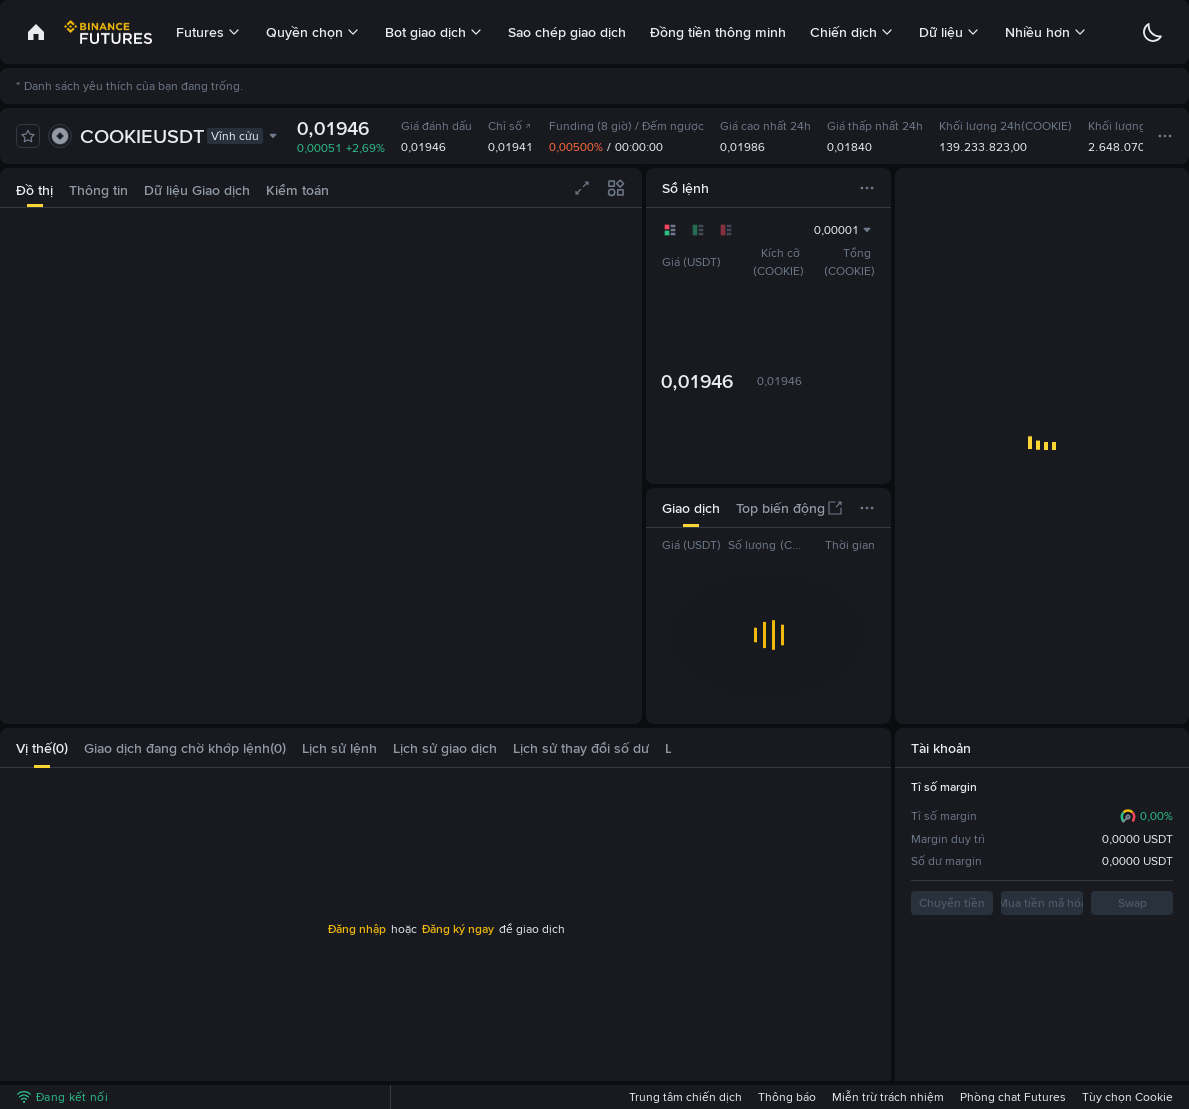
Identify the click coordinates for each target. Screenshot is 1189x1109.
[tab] (34, 187)
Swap (1132, 903)
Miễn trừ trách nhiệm (888, 1097)
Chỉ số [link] (510, 126)
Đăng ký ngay (458, 929)
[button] (659, 748)
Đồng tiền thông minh (718, 32)
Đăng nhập (357, 929)
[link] (36, 32)
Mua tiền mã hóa (1042, 903)
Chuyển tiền (952, 903)
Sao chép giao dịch (567, 32)
